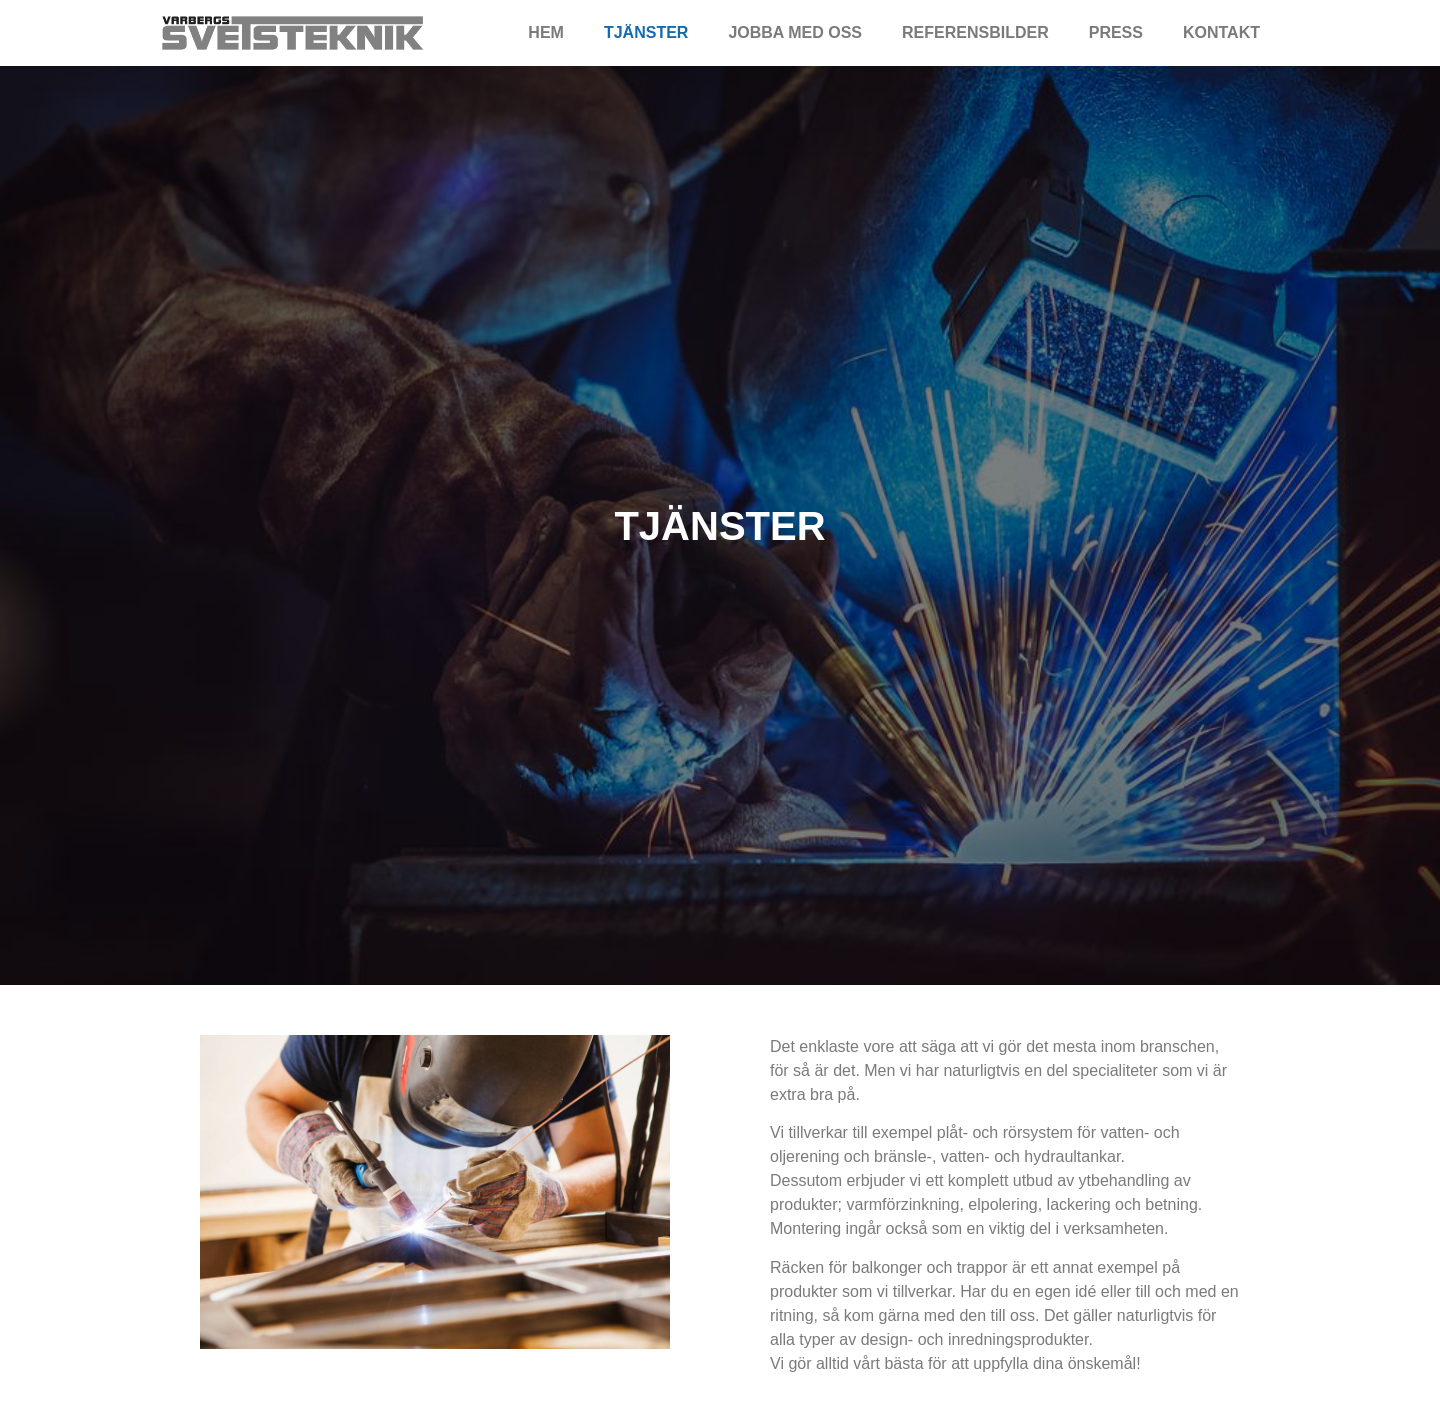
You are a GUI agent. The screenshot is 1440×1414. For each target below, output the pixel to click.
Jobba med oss (795, 32)
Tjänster (646, 32)
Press (1116, 32)
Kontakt (1221, 32)
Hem (546, 32)
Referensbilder (975, 32)
